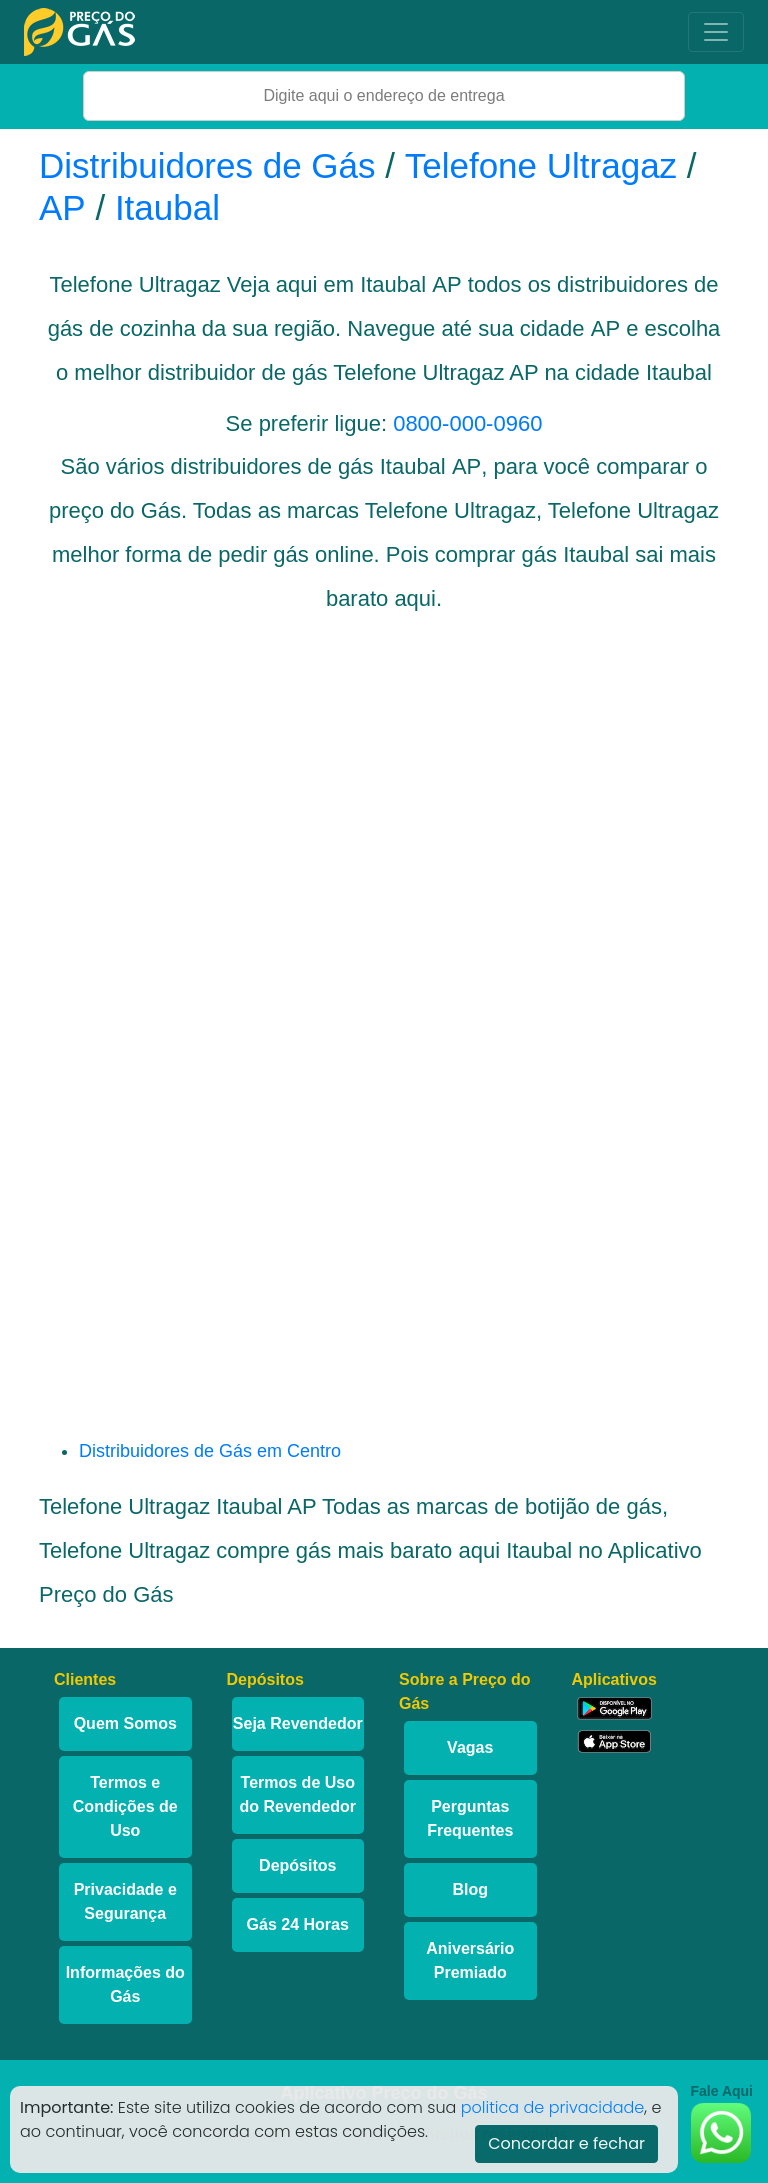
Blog (470, 1889)
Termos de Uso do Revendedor (298, 1794)
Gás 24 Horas (298, 1924)
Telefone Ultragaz (541, 165)
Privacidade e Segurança (125, 1901)
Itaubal (167, 207)
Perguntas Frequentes (470, 1818)
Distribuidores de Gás (212, 165)
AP (62, 207)
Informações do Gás (125, 1984)
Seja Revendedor (298, 1723)
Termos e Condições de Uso (125, 1806)
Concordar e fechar (566, 2143)
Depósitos (297, 1865)
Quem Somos (125, 1723)
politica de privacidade (553, 2107)
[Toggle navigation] (716, 32)
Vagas (470, 1747)
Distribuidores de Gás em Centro (210, 1451)
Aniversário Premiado (470, 1960)
